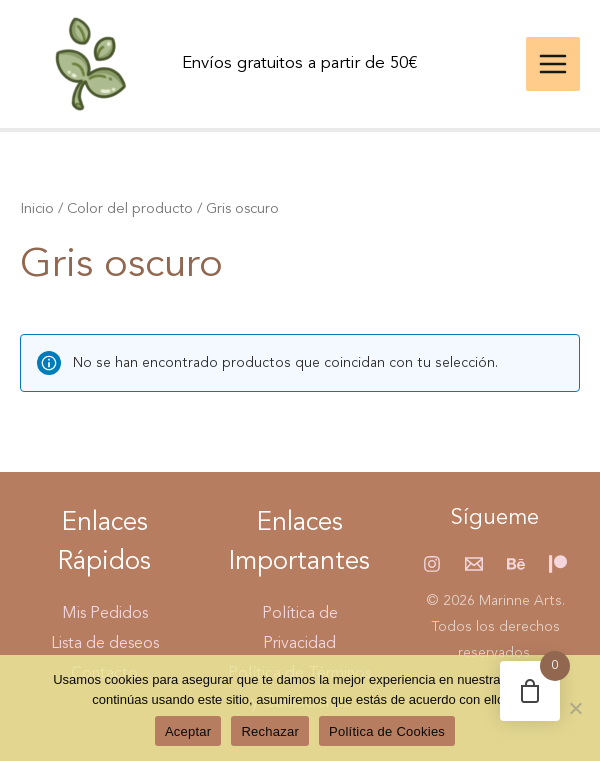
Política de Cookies (387, 731)
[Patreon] (558, 564)
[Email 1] (474, 564)
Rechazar (270, 731)
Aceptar (188, 731)
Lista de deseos (105, 644)
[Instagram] (432, 564)
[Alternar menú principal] (553, 64)
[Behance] (516, 564)
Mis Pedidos (105, 614)
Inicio (37, 209)
